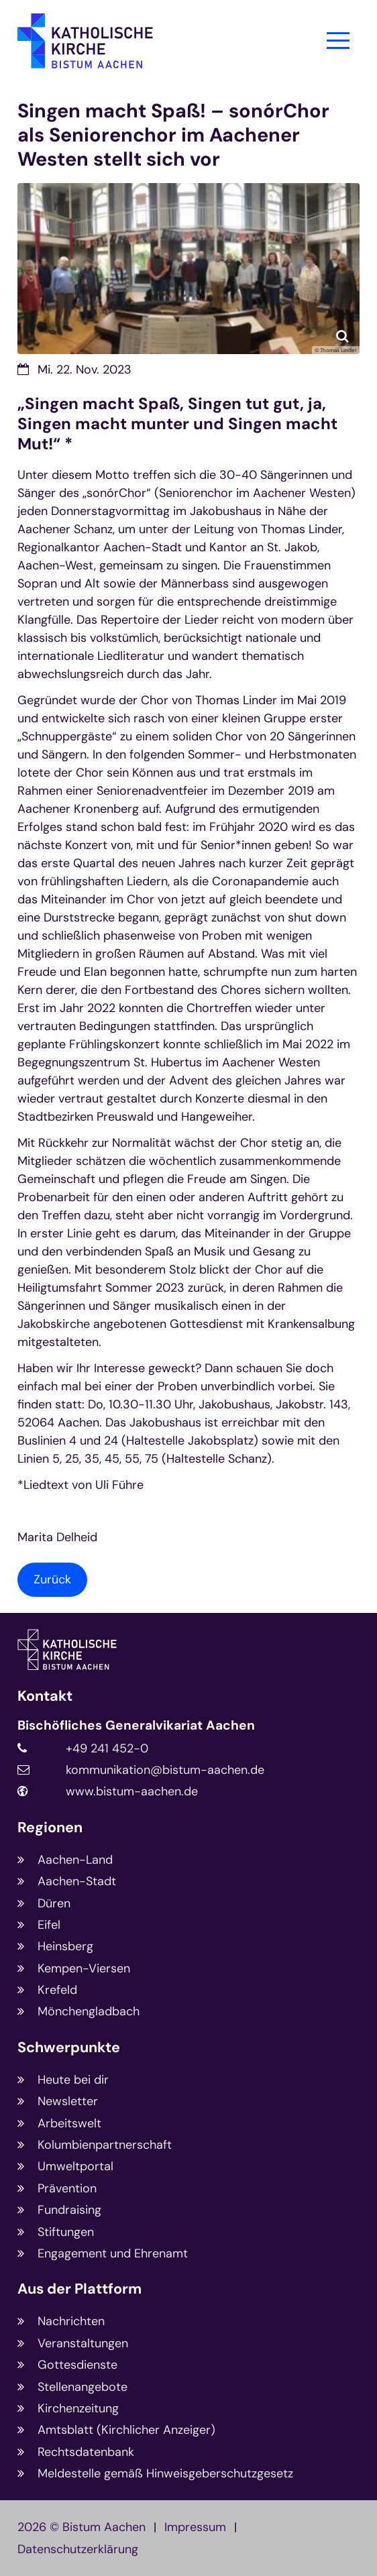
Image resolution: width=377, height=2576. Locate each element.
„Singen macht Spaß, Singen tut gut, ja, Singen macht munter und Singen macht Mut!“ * (177, 424)
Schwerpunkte (68, 2048)
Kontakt (44, 1696)
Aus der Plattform (79, 2289)
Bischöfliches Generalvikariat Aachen (136, 1726)
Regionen (50, 1828)
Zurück (52, 1579)
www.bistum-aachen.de (132, 1791)
